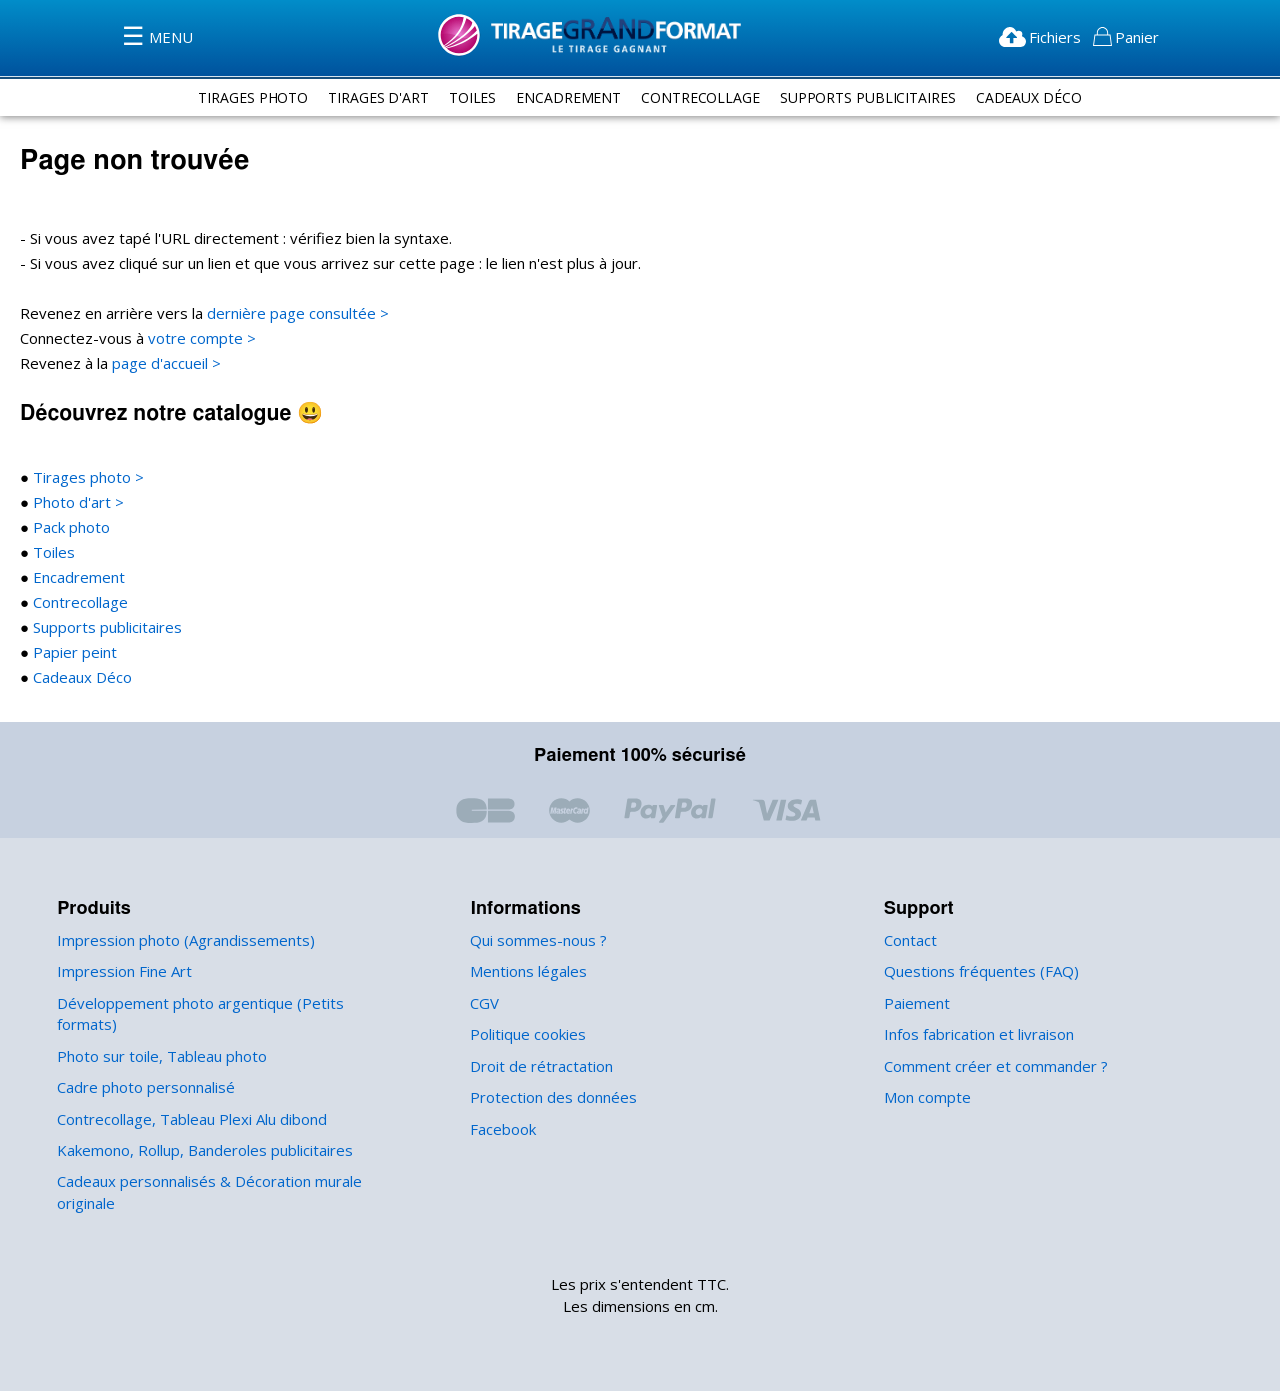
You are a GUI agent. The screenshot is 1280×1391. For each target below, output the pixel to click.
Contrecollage (77, 602)
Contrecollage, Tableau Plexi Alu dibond (189, 1097)
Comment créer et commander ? (992, 1066)
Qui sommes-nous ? (537, 940)
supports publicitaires (873, 97)
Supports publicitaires (103, 627)
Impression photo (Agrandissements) (179, 940)
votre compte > (193, 338)
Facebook (503, 1129)
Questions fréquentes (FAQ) (977, 971)
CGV (486, 1003)
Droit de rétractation (536, 1066)
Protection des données (549, 1097)
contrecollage (700, 97)
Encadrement (75, 577)
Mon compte (925, 1097)
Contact (910, 940)
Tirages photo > (83, 477)
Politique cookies (526, 1034)
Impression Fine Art (121, 971)
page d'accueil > (164, 363)
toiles (466, 97)
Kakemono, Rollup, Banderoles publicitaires (202, 1129)
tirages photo (241, 97)
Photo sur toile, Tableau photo (156, 1034)
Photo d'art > (73, 502)
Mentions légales (526, 971)
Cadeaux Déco (1040, 97)
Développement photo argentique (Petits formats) (221, 1003)
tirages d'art (370, 97)
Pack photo (68, 527)
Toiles (50, 552)
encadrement (564, 97)
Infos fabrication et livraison (975, 1034)
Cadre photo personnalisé (143, 1066)
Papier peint (71, 652)
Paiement (915, 1003)
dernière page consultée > (285, 313)
